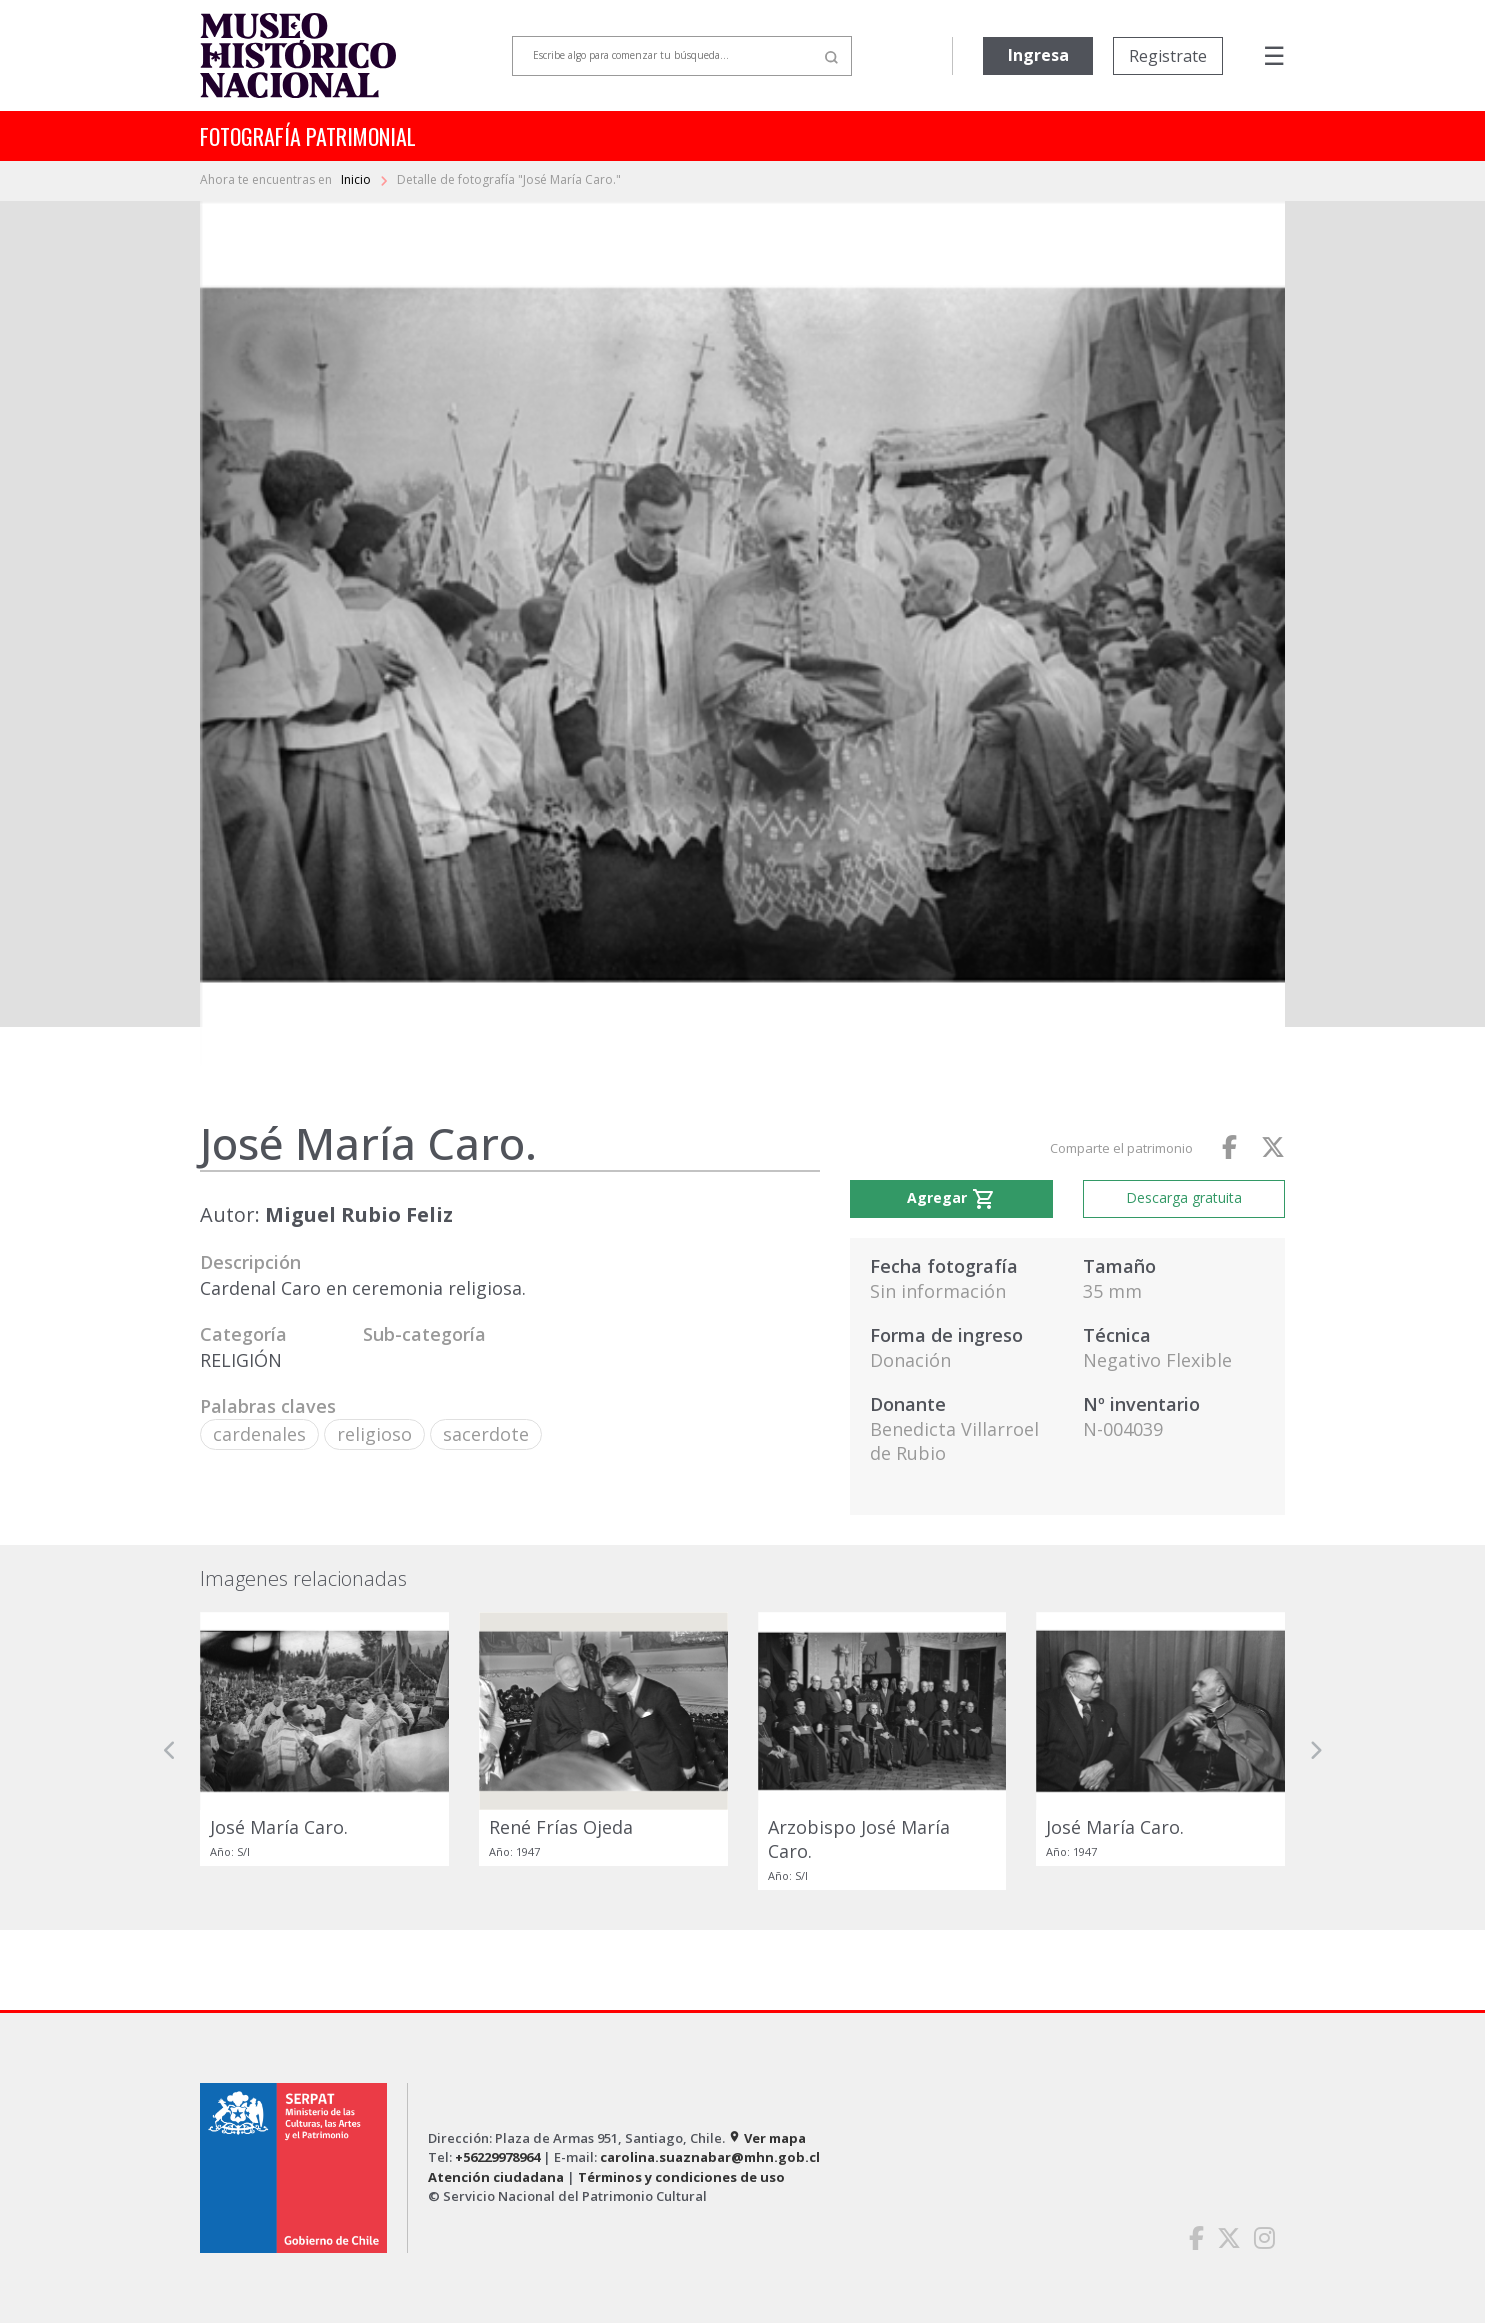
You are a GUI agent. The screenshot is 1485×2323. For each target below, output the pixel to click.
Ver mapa (767, 2138)
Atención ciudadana (496, 2177)
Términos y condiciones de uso (681, 2177)
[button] (170, 1751)
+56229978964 (497, 2157)
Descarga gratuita (1184, 1197)
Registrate (1168, 56)
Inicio (357, 179)
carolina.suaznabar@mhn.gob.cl (710, 2157)
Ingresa (1038, 55)
